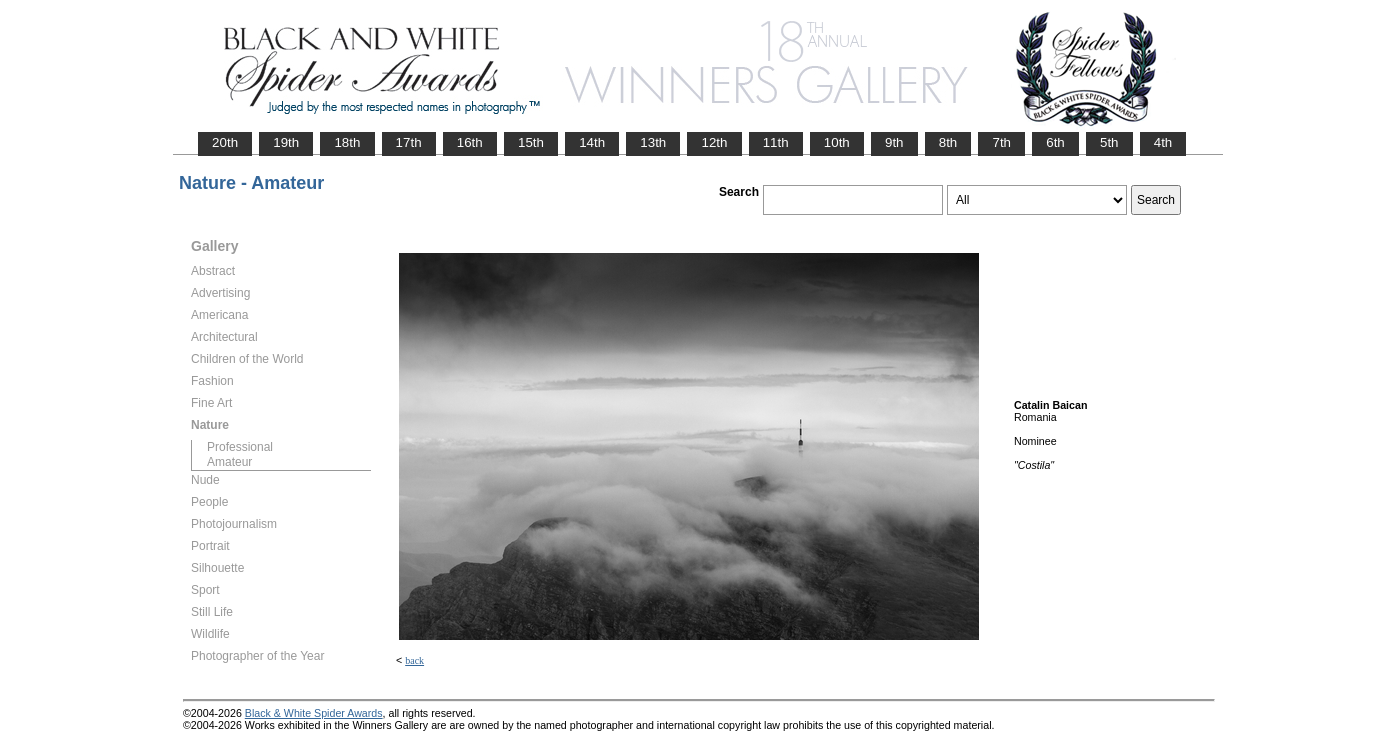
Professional (240, 447)
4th (1163, 142)
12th (714, 142)
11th (776, 142)
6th (1055, 142)
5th (1109, 142)
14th (592, 142)
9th (894, 142)
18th (347, 142)
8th (948, 142)
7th (1001, 142)
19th (286, 142)
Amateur (229, 462)
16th (470, 142)
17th (409, 142)
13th (653, 142)
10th (837, 142)
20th (225, 142)
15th (531, 142)
